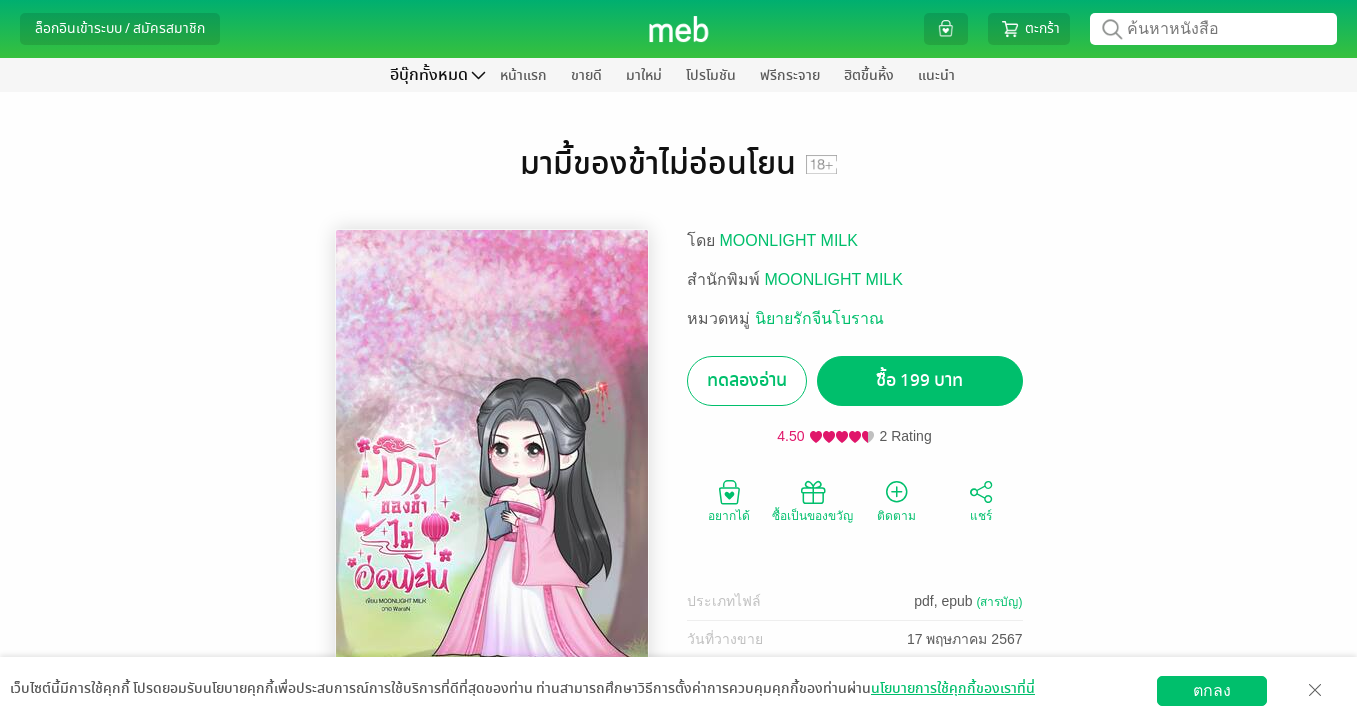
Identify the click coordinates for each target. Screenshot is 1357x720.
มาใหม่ (644, 75)
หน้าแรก (523, 75)
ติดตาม (896, 500)
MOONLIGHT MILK (789, 240)
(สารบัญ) (1000, 602)
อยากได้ (729, 500)
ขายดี (586, 75)
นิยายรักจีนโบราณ (819, 318)
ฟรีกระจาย (790, 75)
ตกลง (1212, 690)
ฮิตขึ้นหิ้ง (869, 75)
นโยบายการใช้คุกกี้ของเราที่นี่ (953, 688)
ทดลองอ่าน (747, 380)
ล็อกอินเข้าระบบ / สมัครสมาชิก (120, 28)
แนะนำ (936, 75)
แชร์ (981, 500)
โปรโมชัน (711, 75)
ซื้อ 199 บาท (919, 380)
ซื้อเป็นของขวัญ (812, 500)
